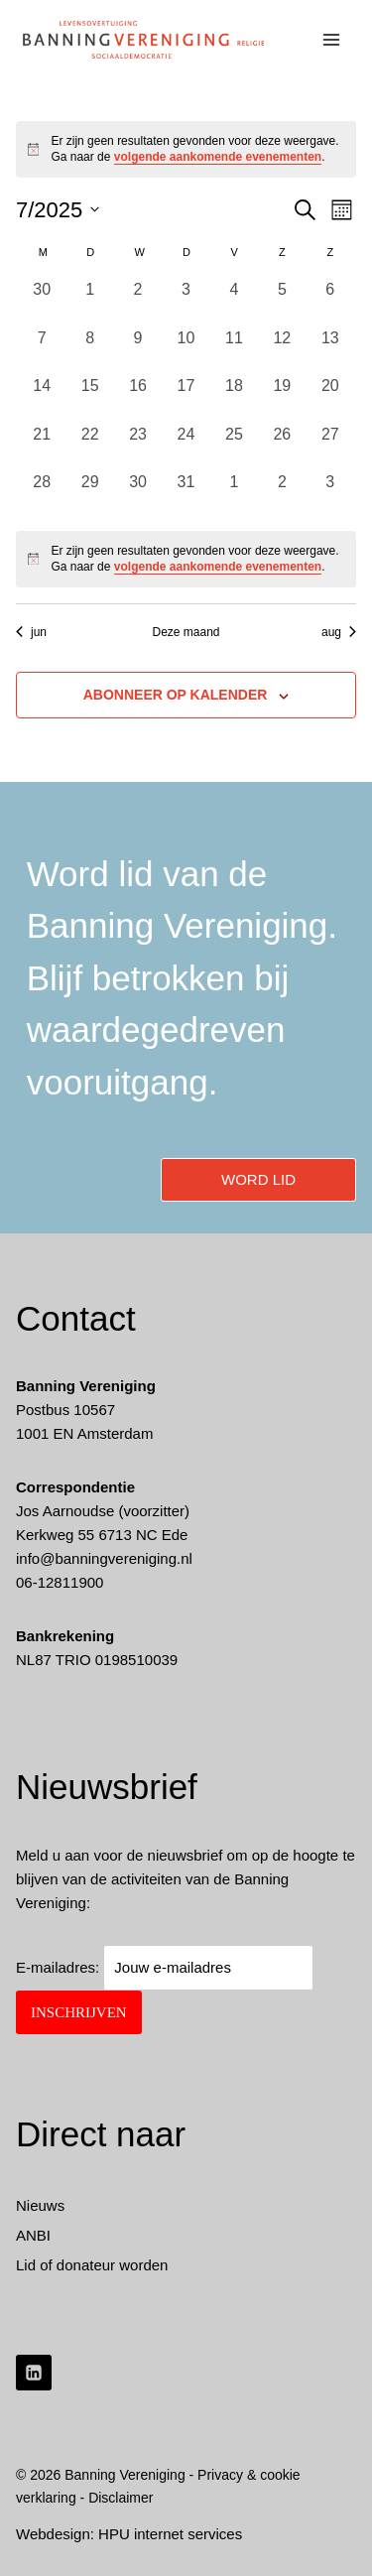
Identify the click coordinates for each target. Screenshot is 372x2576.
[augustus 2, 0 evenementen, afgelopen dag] (282, 494)
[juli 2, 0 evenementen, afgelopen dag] (138, 301)
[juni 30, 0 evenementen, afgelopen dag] (41, 301)
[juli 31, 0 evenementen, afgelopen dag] (185, 494)
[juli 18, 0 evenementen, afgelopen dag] (234, 398)
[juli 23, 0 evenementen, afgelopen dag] (138, 446)
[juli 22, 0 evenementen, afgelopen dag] (89, 446)
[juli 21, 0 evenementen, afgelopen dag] (41, 446)
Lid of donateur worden (92, 2264)
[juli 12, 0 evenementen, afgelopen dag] (282, 350)
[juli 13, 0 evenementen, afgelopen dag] (330, 350)
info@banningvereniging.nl (104, 1558)
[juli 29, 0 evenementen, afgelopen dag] (89, 494)
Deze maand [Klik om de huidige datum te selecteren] (185, 632)
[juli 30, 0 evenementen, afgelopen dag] (138, 494)
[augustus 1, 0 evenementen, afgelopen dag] (234, 494)
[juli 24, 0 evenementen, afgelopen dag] (185, 446)
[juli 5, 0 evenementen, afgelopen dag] (282, 301)
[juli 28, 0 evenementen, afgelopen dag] (41, 494)
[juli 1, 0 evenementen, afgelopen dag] (89, 301)
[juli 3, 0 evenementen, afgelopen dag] (185, 301)
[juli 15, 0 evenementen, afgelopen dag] (89, 398)
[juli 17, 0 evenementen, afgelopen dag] (185, 398)
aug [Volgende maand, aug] (338, 632)
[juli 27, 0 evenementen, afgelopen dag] (330, 446)
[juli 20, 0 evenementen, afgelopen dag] (330, 398)
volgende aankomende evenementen (217, 157)
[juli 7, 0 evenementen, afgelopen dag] (41, 350)
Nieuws (40, 2205)
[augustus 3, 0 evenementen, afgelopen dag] (330, 494)
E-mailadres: (164, 1967)
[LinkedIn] (34, 2372)
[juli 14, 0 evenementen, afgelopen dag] (41, 398)
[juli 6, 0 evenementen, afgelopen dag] (330, 301)
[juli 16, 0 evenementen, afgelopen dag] (138, 398)
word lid (258, 1179)
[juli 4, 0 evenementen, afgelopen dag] (234, 301)
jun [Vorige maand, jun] (31, 632)
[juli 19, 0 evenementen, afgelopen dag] (282, 398)
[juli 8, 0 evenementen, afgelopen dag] (89, 350)
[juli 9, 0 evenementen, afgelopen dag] (138, 350)
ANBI (33, 2235)
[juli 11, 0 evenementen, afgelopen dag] (234, 350)
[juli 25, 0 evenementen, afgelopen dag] (234, 446)
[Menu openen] (331, 39)
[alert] (186, 559)
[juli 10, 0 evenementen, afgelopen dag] (185, 350)
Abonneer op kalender (175, 695)
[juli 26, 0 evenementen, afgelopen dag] (282, 446)
